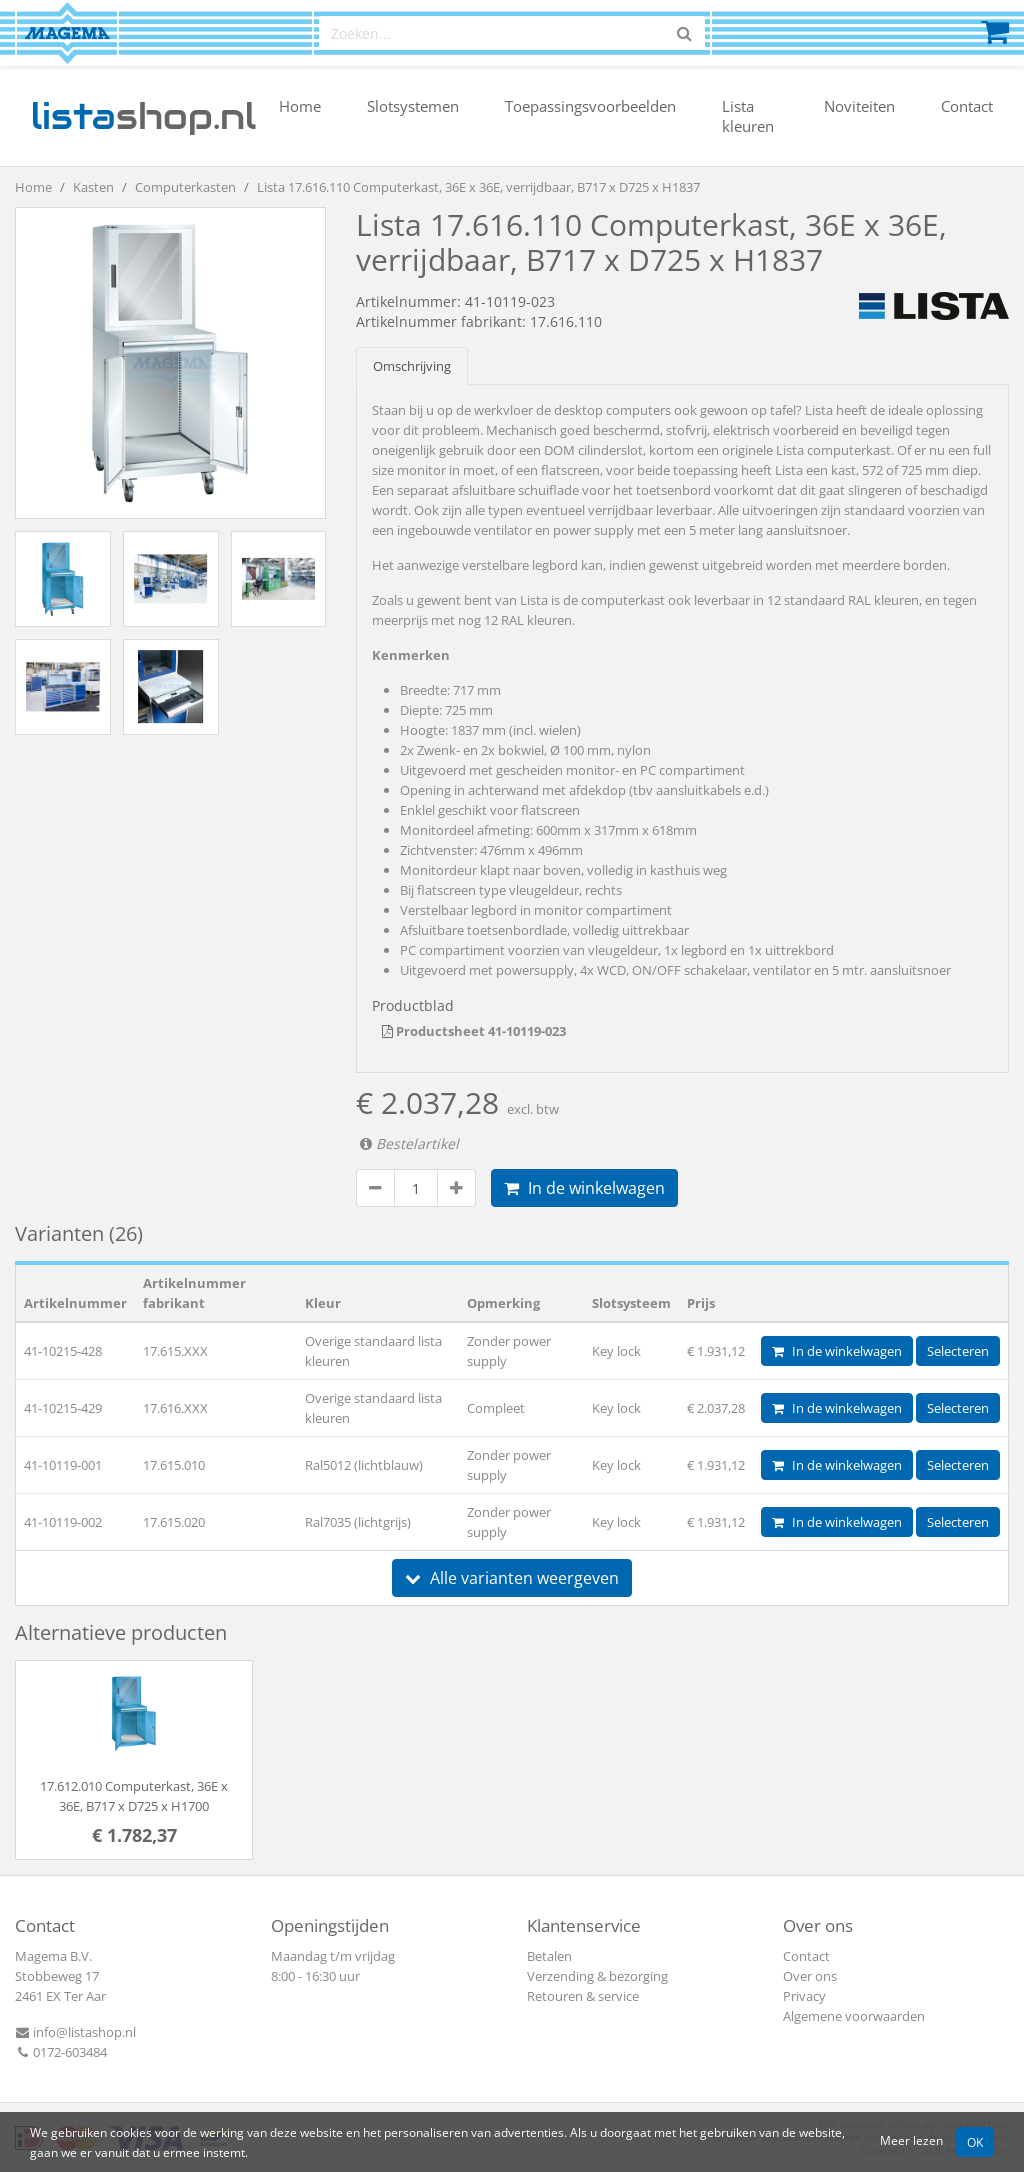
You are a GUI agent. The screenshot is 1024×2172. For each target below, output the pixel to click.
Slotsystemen (413, 106)
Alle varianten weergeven (512, 1578)
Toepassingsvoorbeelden (590, 106)
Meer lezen (911, 2140)
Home (300, 106)
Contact (967, 106)
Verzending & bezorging (597, 1976)
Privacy (804, 1996)
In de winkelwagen (584, 1188)
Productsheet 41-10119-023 (474, 1031)
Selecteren (958, 1351)
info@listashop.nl (75, 2032)
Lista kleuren (748, 116)
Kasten (93, 187)
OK (975, 2142)
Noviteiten (859, 106)
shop (143, 116)
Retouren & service (583, 1996)
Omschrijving (412, 366)
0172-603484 (61, 2052)
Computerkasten (185, 187)
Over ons (810, 1976)
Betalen (549, 1956)
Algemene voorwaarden (854, 2016)
